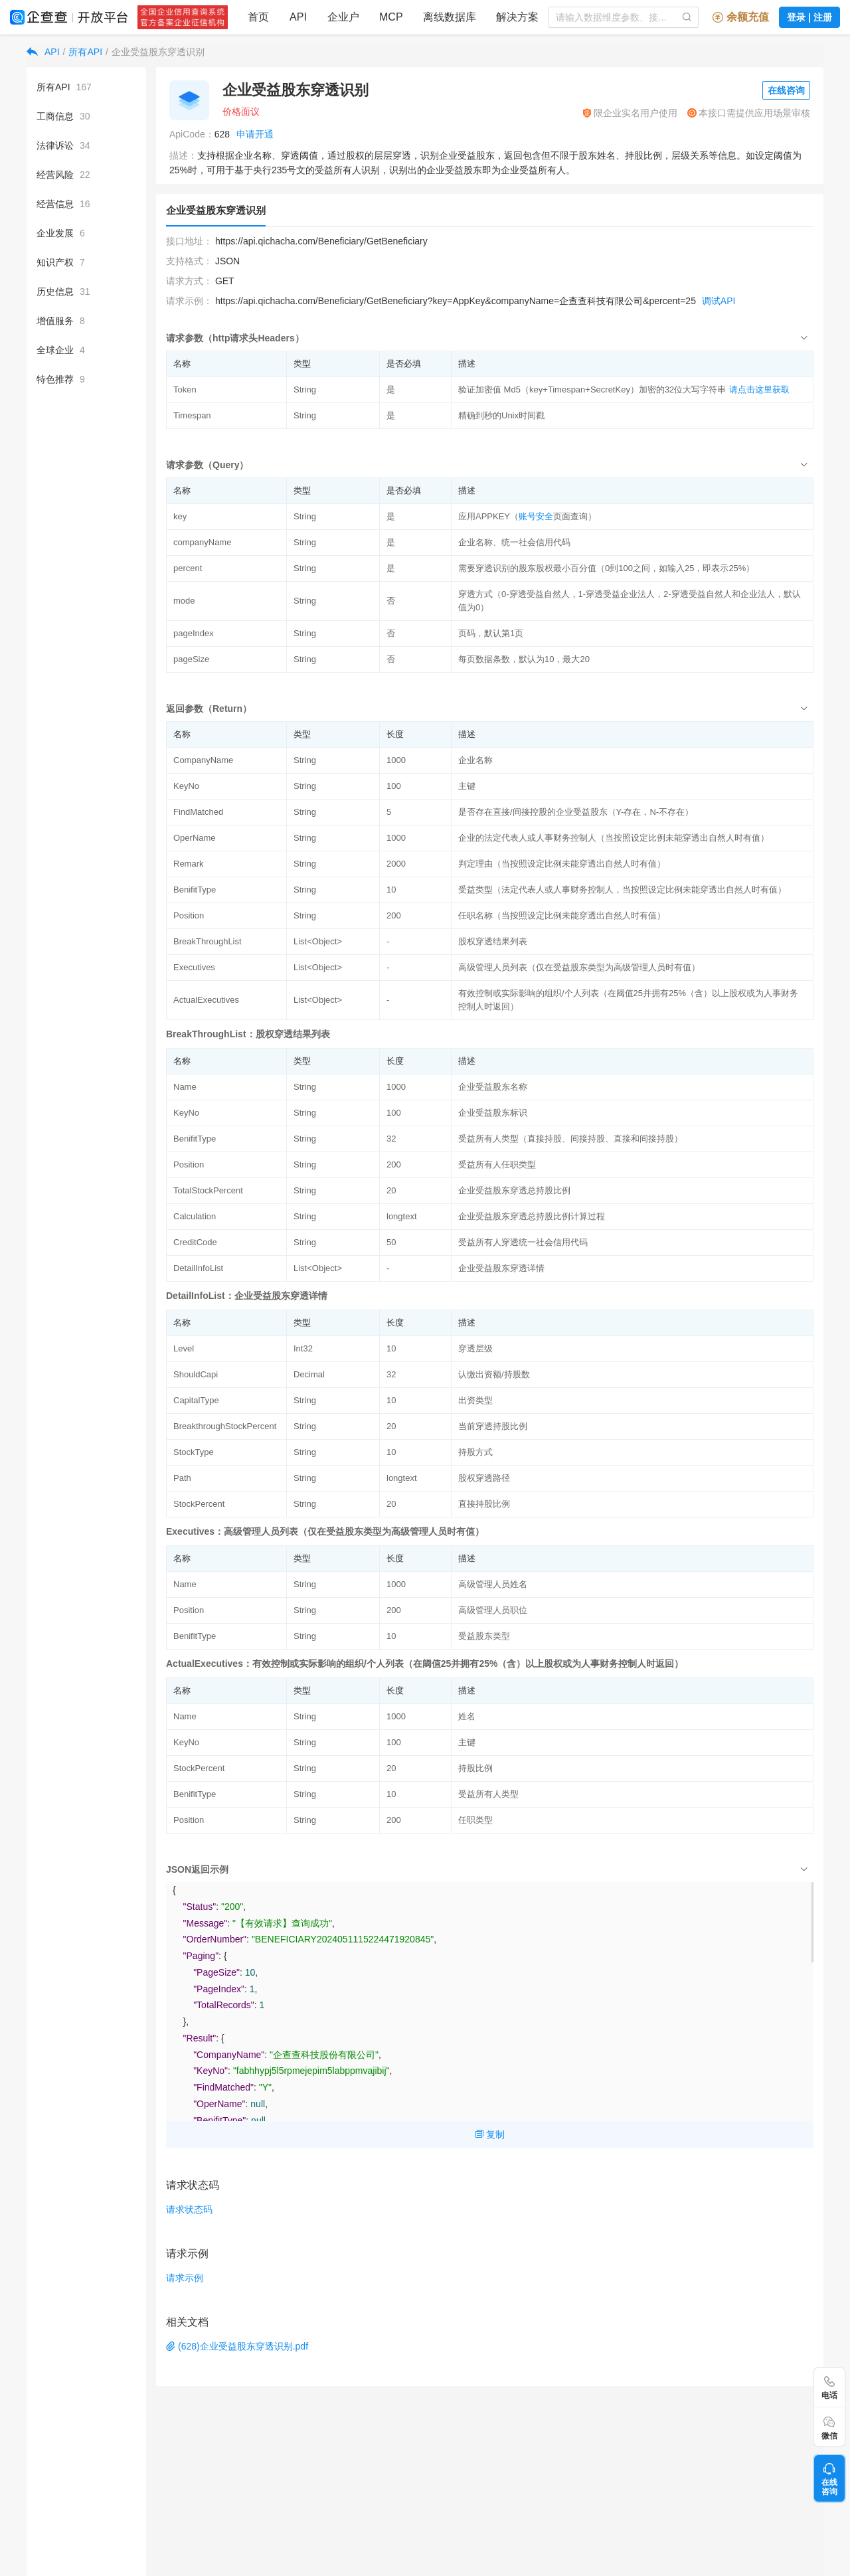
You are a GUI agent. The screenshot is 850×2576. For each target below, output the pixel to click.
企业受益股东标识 (492, 1113)
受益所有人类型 (488, 1794)
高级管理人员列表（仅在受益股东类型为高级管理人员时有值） (579, 967)
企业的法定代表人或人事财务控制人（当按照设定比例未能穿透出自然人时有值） (613, 838)
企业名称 (475, 760)
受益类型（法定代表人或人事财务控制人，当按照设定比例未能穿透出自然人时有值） (622, 890)
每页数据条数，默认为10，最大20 (524, 659)
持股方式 (475, 1452)
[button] (489, 337)
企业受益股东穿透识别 (158, 51)
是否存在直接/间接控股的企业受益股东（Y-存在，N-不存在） (575, 812)
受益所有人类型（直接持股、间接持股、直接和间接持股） (570, 1139)
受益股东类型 (484, 1636)
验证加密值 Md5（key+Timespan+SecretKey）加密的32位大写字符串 (592, 389)
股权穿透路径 (484, 1478)
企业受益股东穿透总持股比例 (514, 1190)
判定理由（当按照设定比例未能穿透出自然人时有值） (561, 864)
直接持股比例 (484, 1504)
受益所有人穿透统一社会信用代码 (523, 1242)
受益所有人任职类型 (497, 1164)
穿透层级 (475, 1348)
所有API (85, 51)
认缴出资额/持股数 (494, 1374)
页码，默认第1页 (490, 633)
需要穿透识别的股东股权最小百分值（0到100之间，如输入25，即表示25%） (606, 568)
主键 (466, 786)
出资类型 (475, 1400)
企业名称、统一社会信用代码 (514, 542)
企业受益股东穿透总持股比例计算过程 (531, 1216)
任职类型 (475, 1820)
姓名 (466, 1716)
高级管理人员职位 (492, 1610)
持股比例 (475, 1768)
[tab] (489, 337)
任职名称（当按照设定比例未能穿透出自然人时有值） (561, 915)
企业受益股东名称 (492, 1087)
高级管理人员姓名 (492, 1584)
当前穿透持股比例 (492, 1426)
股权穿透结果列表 (492, 941)
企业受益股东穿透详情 (501, 1268)
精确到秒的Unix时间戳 (501, 415)
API (52, 51)
